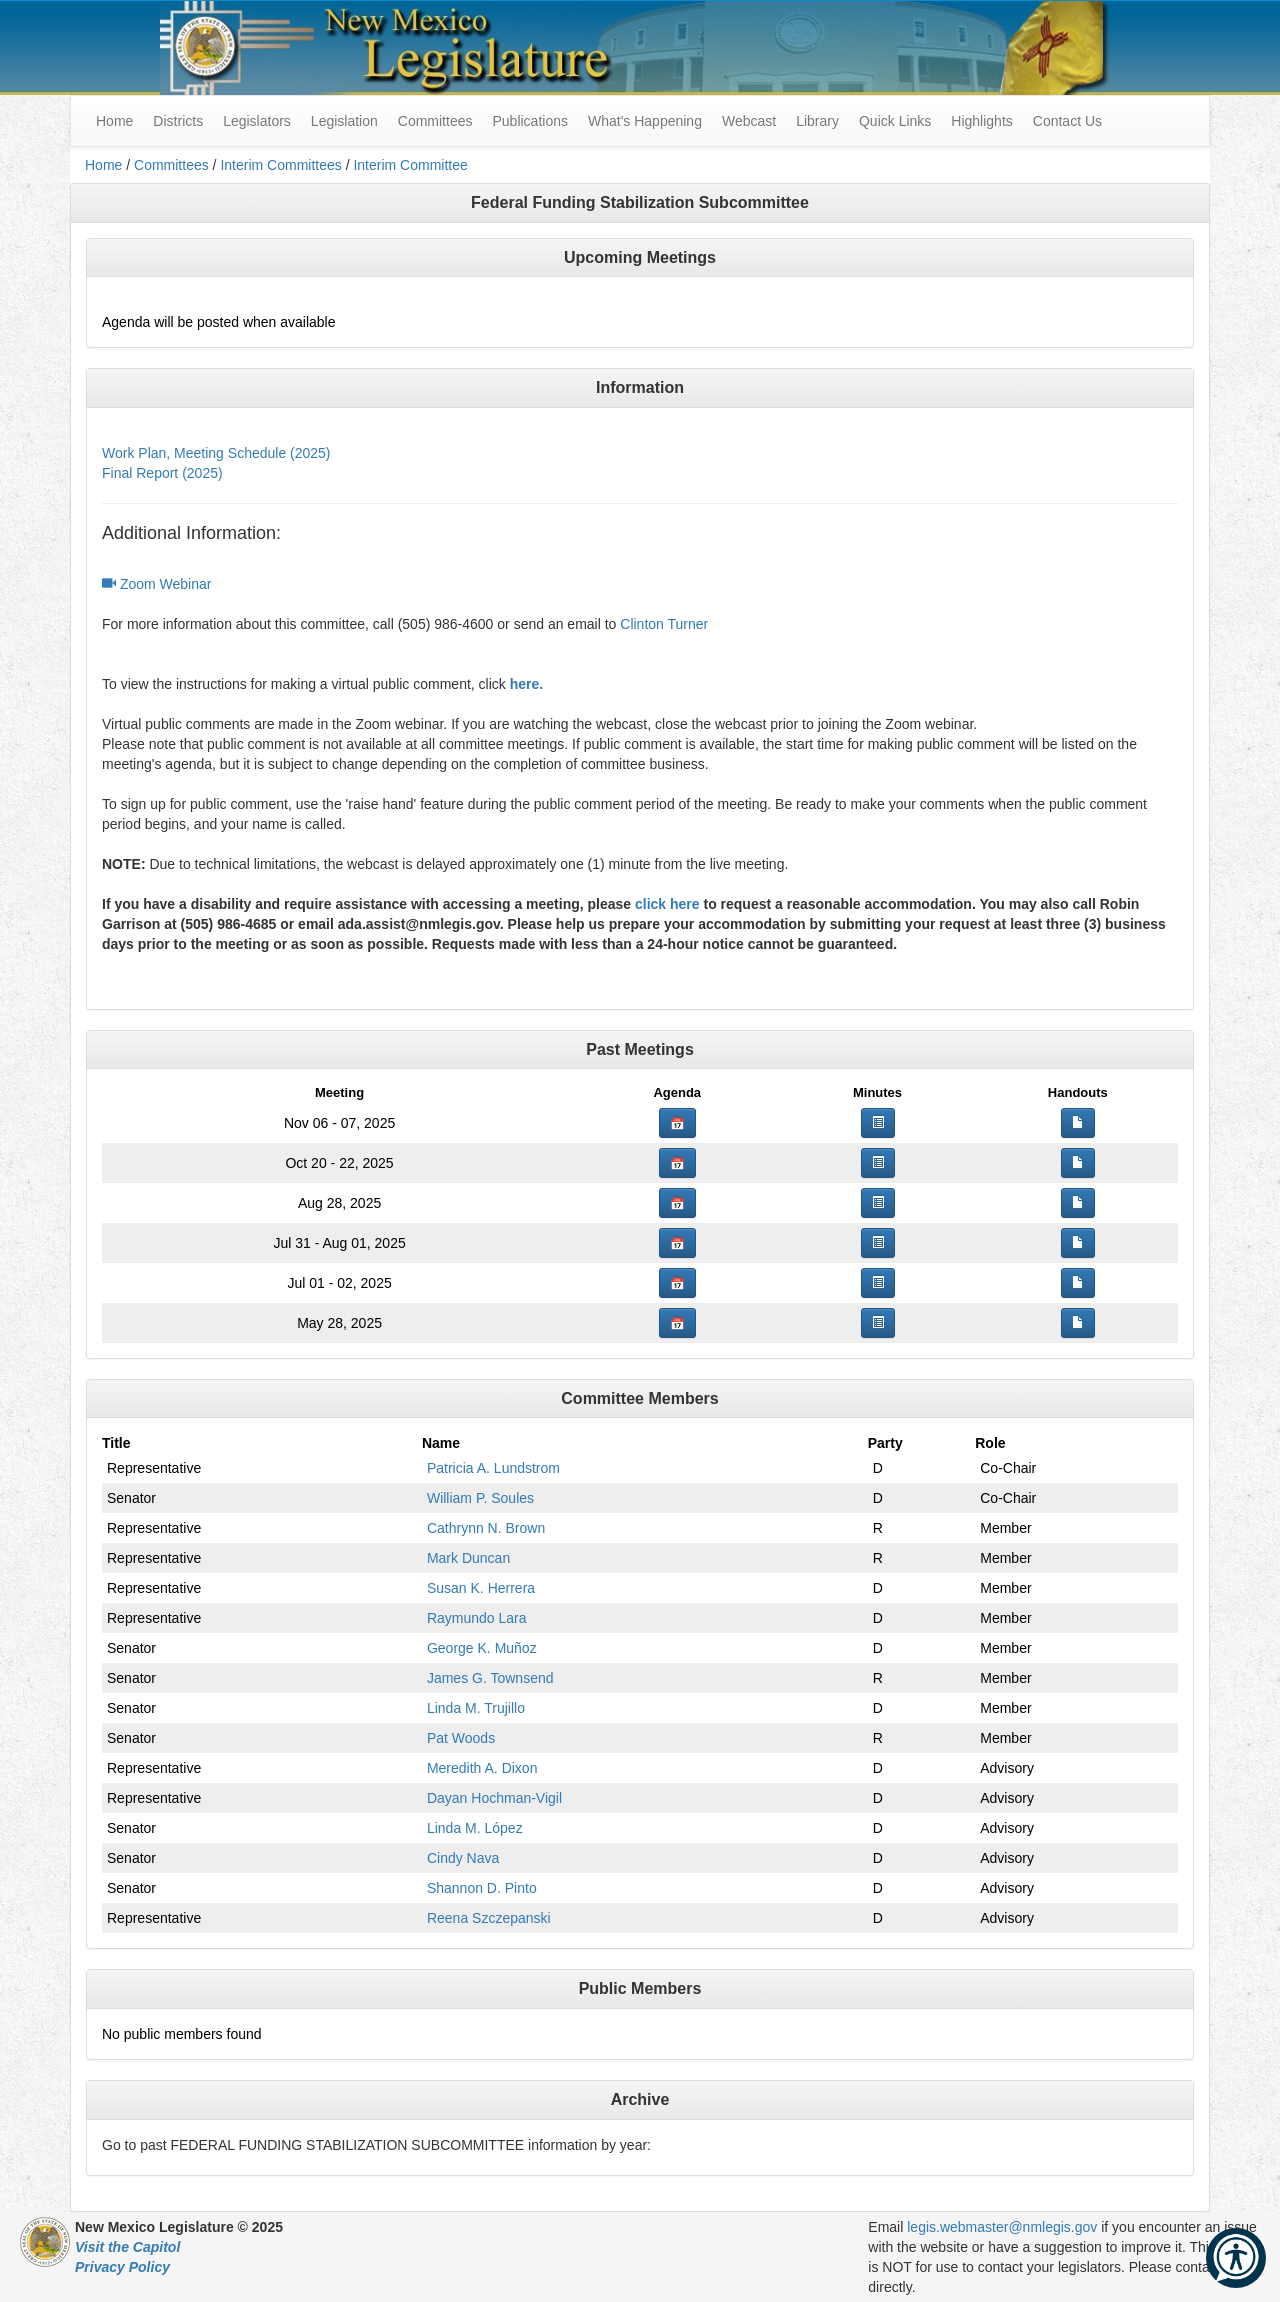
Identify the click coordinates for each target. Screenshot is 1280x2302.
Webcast (749, 121)
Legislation (344, 121)
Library (817, 121)
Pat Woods (461, 1738)
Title (116, 1443)
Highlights (981, 121)
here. (526, 684)
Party (885, 1443)
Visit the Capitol (127, 2247)
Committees (435, 121)
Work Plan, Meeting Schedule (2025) (216, 453)
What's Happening (645, 121)
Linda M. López (475, 1828)
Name (441, 1443)
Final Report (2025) (162, 473)
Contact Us (1067, 121)
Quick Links (895, 121)
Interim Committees (280, 165)
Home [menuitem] (114, 121)
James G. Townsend (490, 1678)
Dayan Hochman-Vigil (494, 1798)
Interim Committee (410, 165)
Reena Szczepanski (489, 1918)
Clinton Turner (664, 624)
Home (103, 165)
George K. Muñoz (482, 1648)
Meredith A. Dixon (482, 1768)
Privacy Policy (122, 2267)
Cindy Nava (463, 1858)
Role (990, 1443)
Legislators (257, 121)
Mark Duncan (468, 1558)
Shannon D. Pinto (482, 1888)
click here (667, 904)
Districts (178, 121)
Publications (530, 121)
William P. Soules (480, 1498)
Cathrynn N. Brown (486, 1528)
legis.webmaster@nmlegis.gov (1002, 2227)
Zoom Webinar (156, 584)
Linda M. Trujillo (476, 1708)
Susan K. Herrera (481, 1588)
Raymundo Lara (477, 1618)
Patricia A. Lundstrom (493, 1468)
